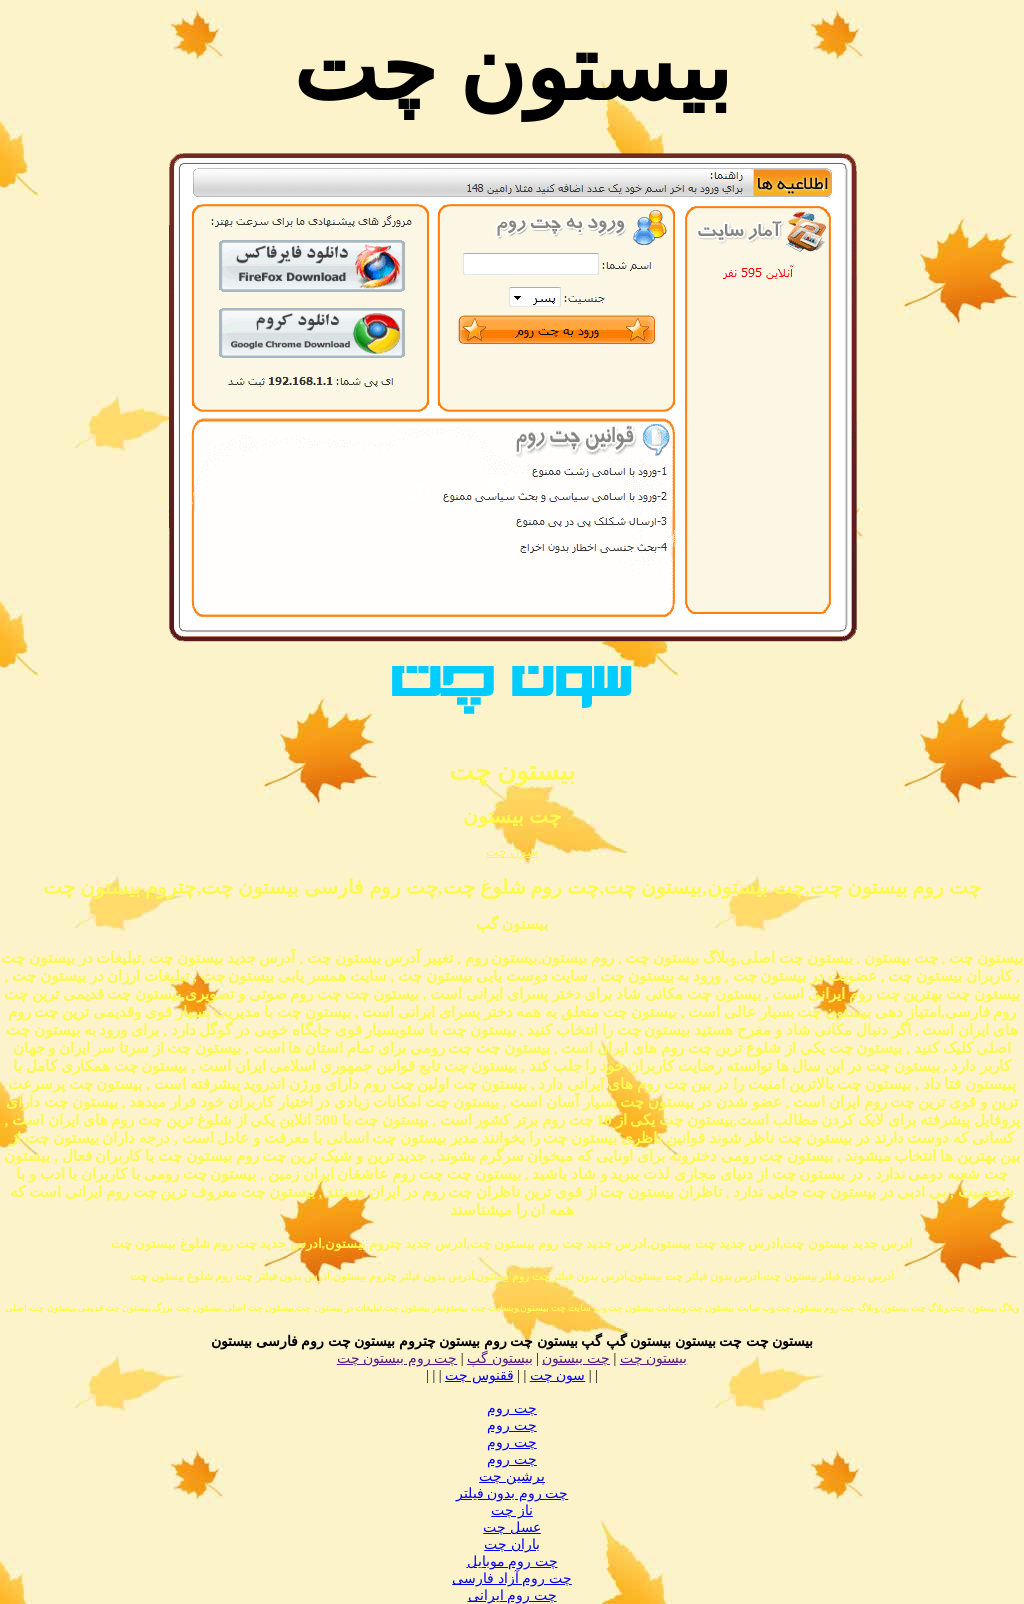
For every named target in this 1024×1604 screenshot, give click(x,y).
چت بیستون (576, 1358)
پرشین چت (512, 1476)
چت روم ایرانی (512, 1595)
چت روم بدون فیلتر (512, 1493)
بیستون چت (654, 1358)
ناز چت (512, 1510)
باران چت (512, 1544)
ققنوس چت (479, 1375)
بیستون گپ (500, 1358)
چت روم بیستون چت (397, 1358)
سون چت (512, 851)
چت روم (512, 1408)
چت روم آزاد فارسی (512, 1578)
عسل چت (512, 1527)
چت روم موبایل (512, 1561)
